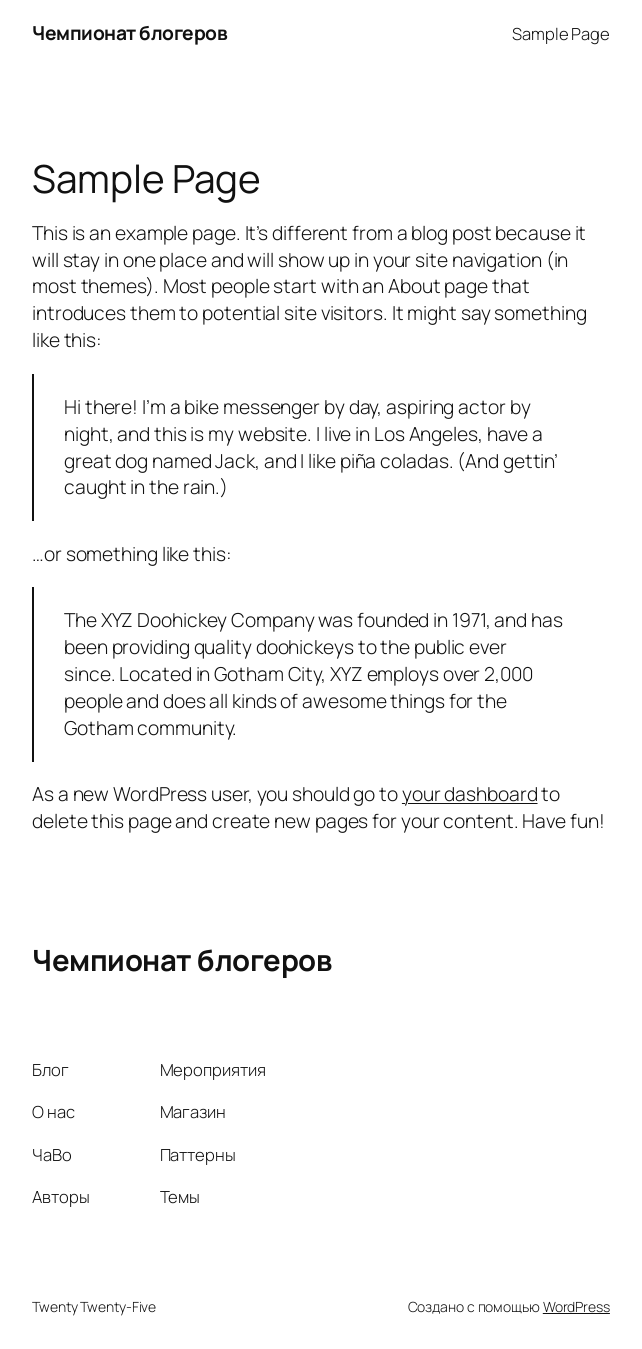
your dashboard (470, 793)
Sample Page (561, 33)
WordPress (576, 1306)
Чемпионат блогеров (129, 32)
